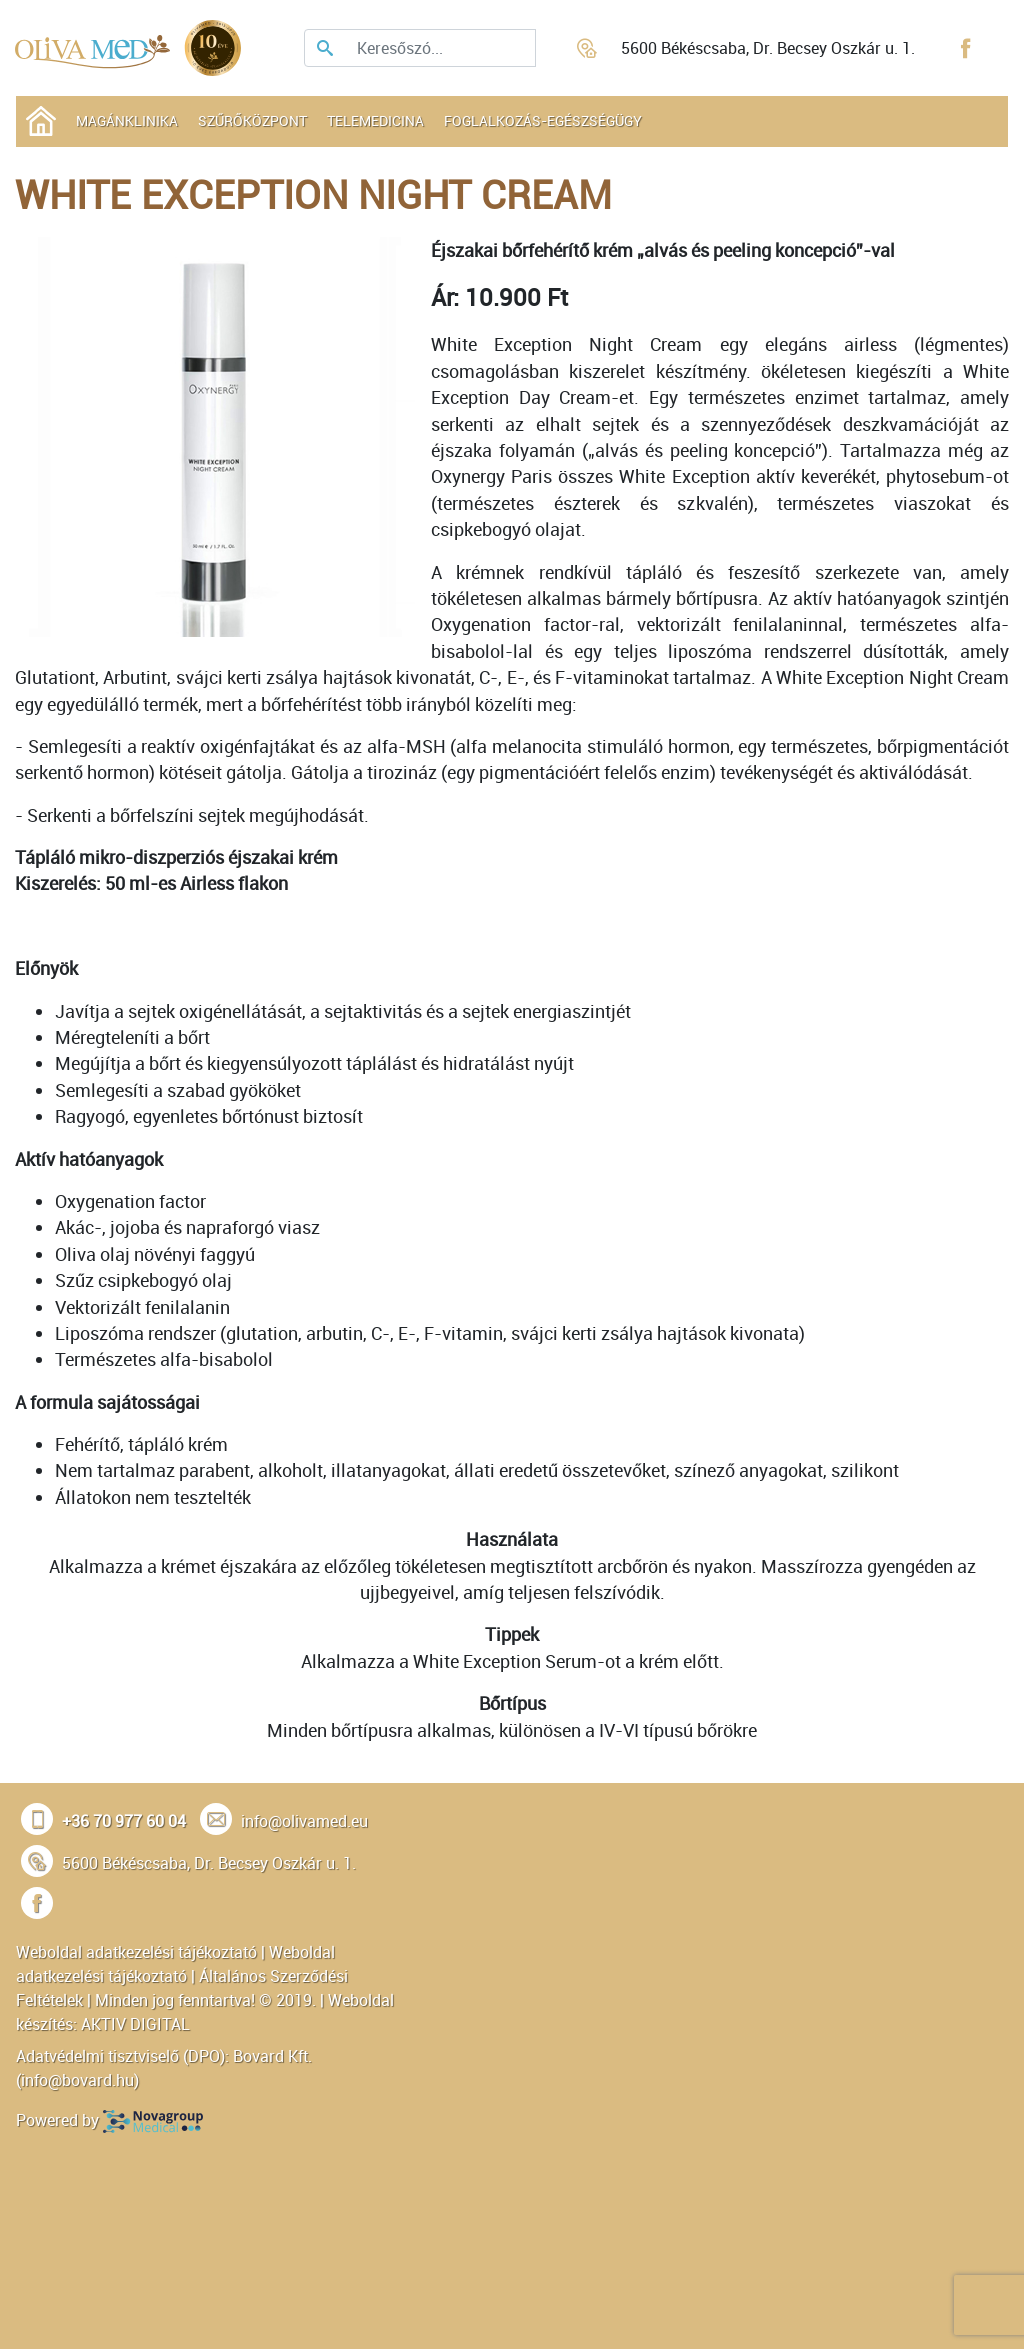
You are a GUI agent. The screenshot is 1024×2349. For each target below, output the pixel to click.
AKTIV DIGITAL (135, 2024)
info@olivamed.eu (304, 1821)
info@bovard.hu (77, 2080)
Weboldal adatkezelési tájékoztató (136, 1952)
